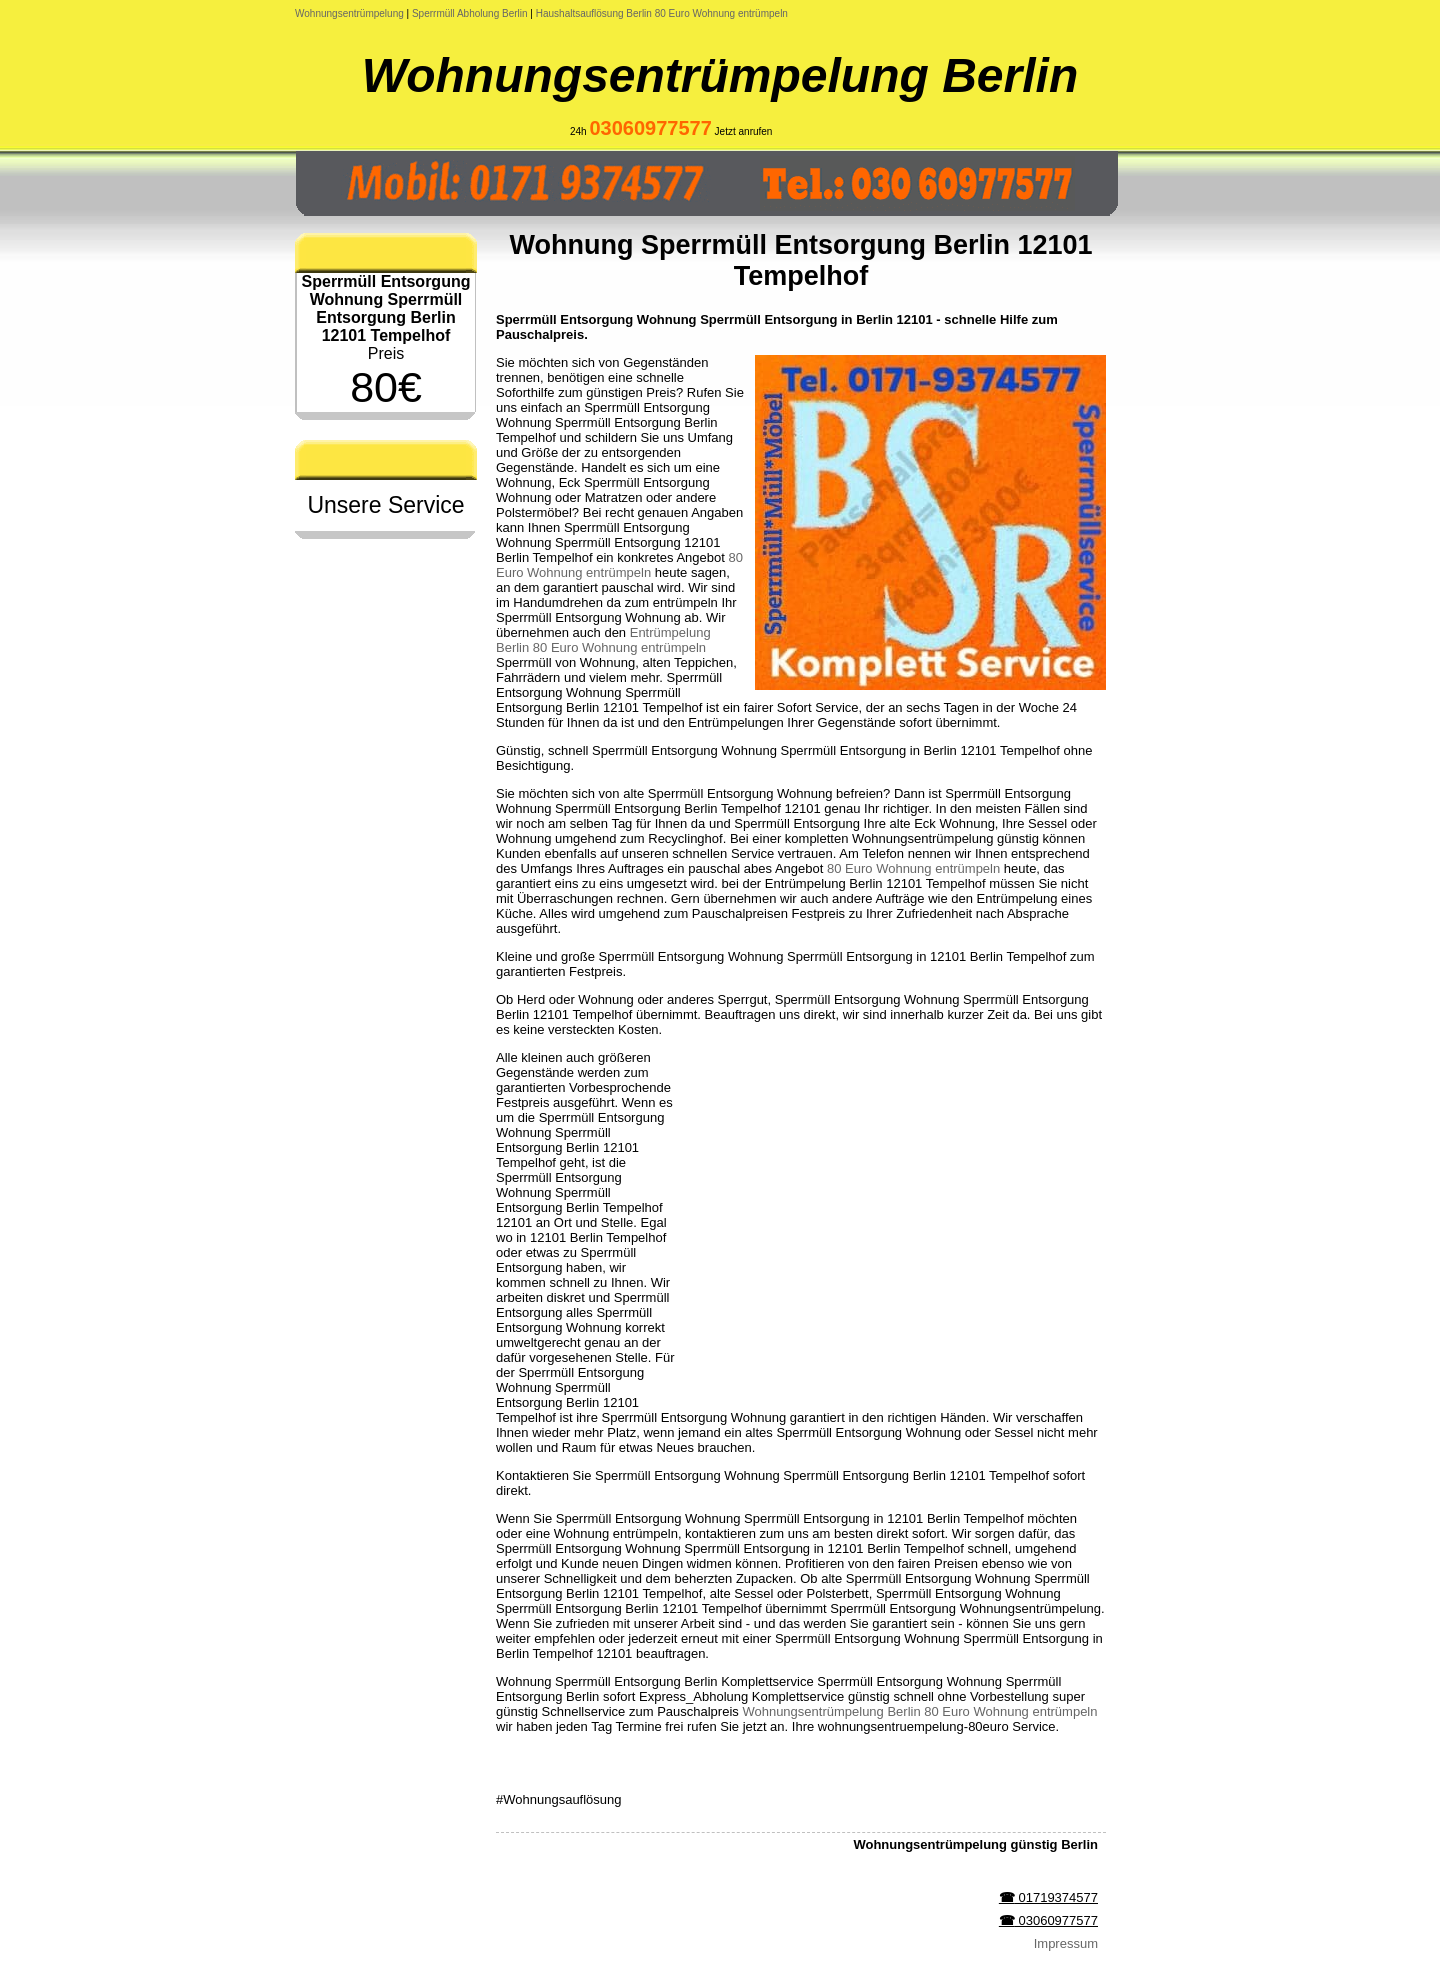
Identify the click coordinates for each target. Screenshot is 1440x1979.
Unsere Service (385, 505)
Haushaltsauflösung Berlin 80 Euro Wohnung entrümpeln (662, 13)
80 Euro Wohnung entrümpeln (619, 565)
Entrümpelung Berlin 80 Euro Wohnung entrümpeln (603, 640)
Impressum (1066, 1943)
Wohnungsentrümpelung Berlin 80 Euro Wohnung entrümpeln (919, 1711)
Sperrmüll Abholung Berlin (470, 13)
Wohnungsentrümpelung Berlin (720, 75)
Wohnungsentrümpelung (349, 13)
